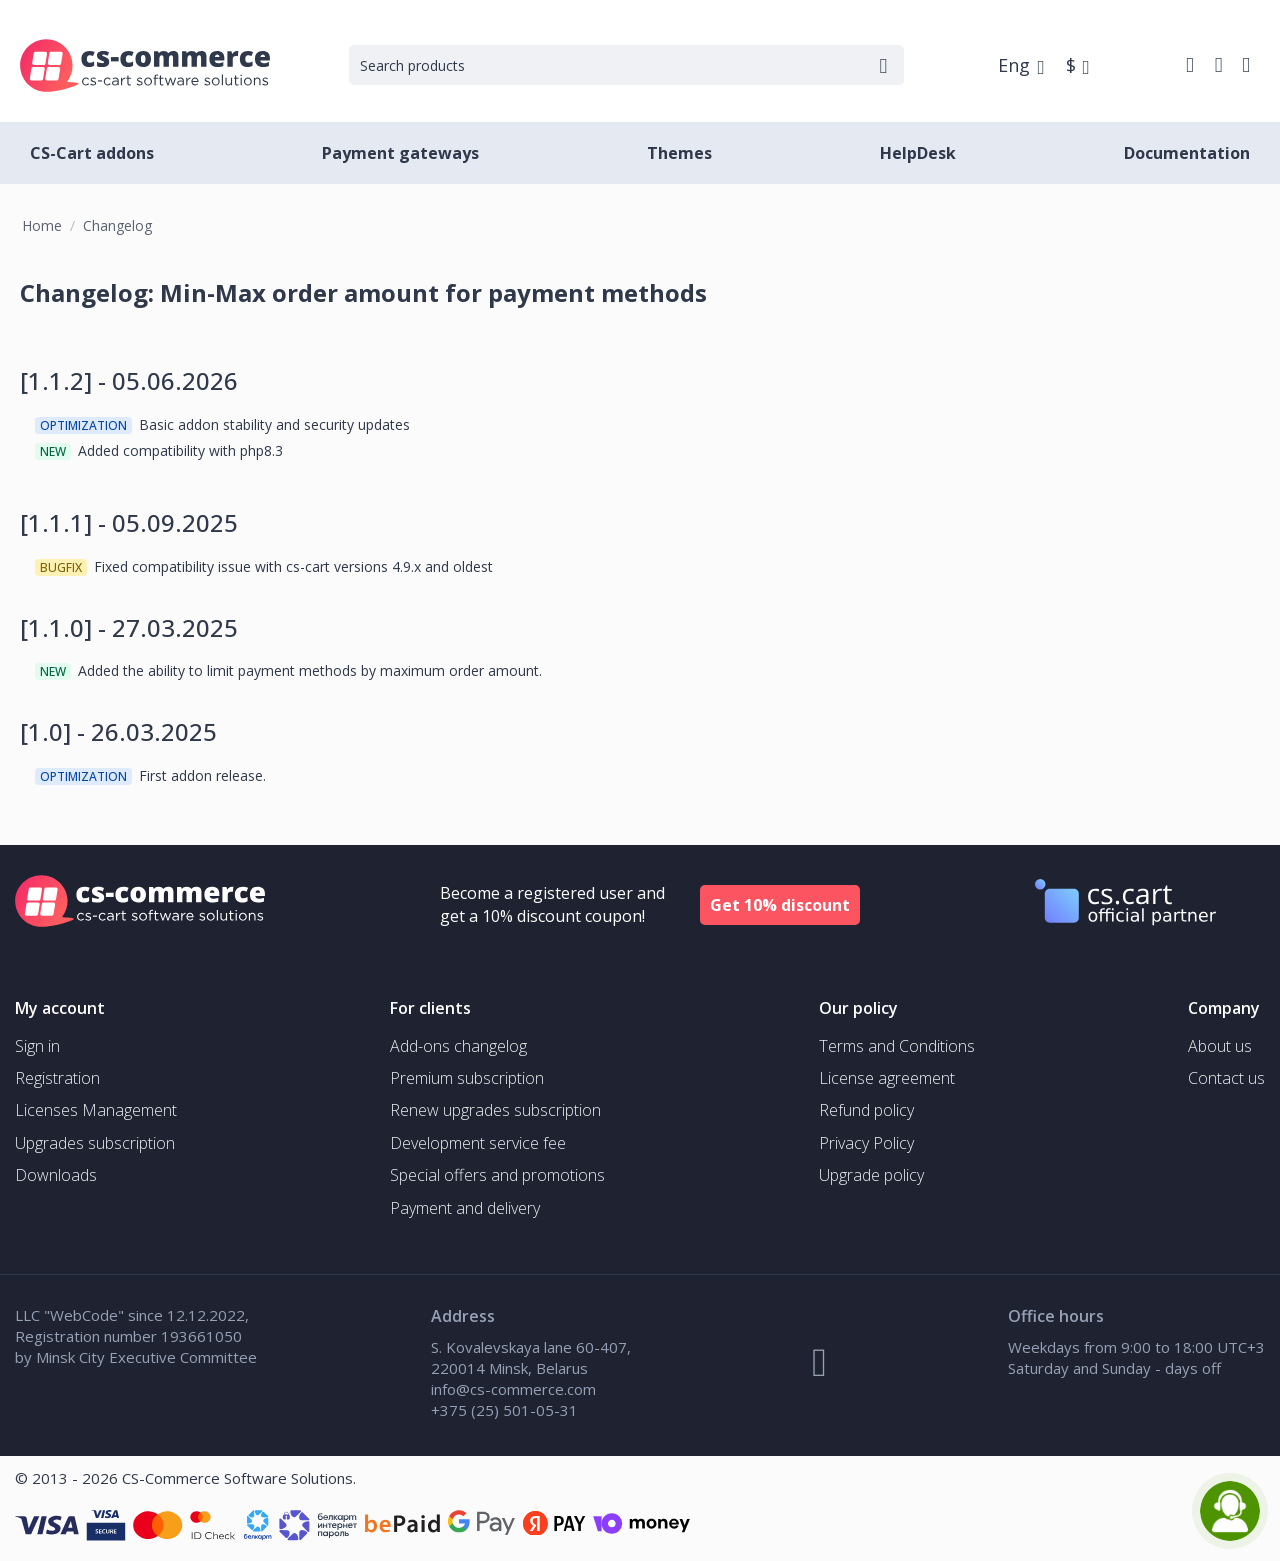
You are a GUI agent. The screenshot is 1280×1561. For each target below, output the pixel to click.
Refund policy (866, 1110)
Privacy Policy (866, 1143)
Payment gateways (400, 153)
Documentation (1187, 153)
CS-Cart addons (92, 153)
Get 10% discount (780, 905)
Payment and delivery (465, 1208)
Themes (679, 153)
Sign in (37, 1046)
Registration (57, 1078)
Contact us (1226, 1078)
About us (1220, 1046)
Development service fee (478, 1143)
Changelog (117, 225)
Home (42, 225)
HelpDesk (918, 153)
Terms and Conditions (897, 1046)
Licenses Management (96, 1110)
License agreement (887, 1078)
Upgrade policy (871, 1175)
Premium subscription (467, 1078)
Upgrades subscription (95, 1143)
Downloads (56, 1175)
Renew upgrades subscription (495, 1110)
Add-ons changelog (458, 1046)
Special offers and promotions (497, 1175)
